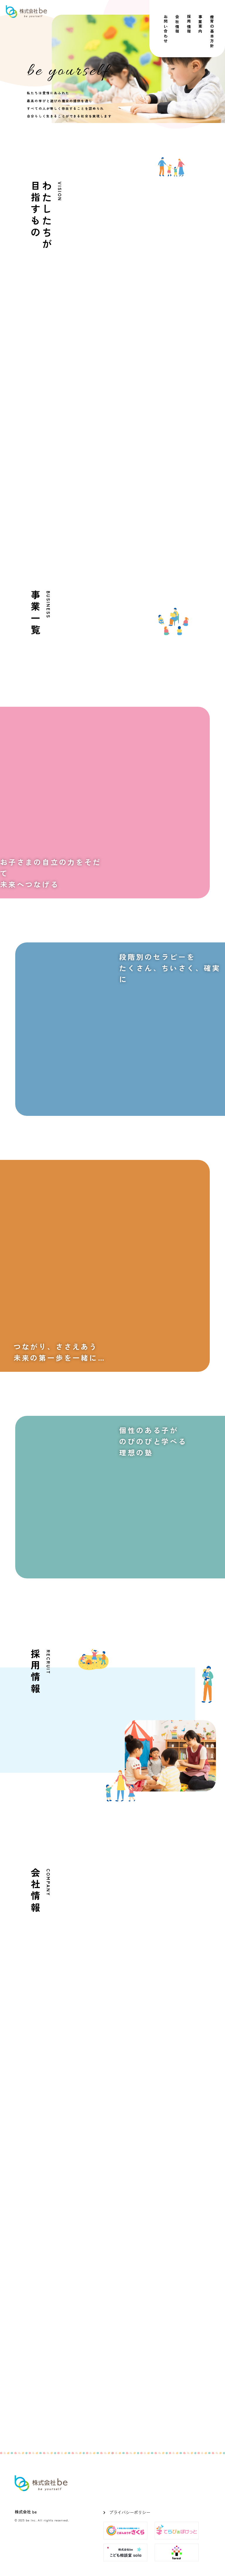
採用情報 (189, 24)
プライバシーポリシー (129, 2512)
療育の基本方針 (212, 31)
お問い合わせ (165, 29)
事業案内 (200, 24)
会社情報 (177, 24)
